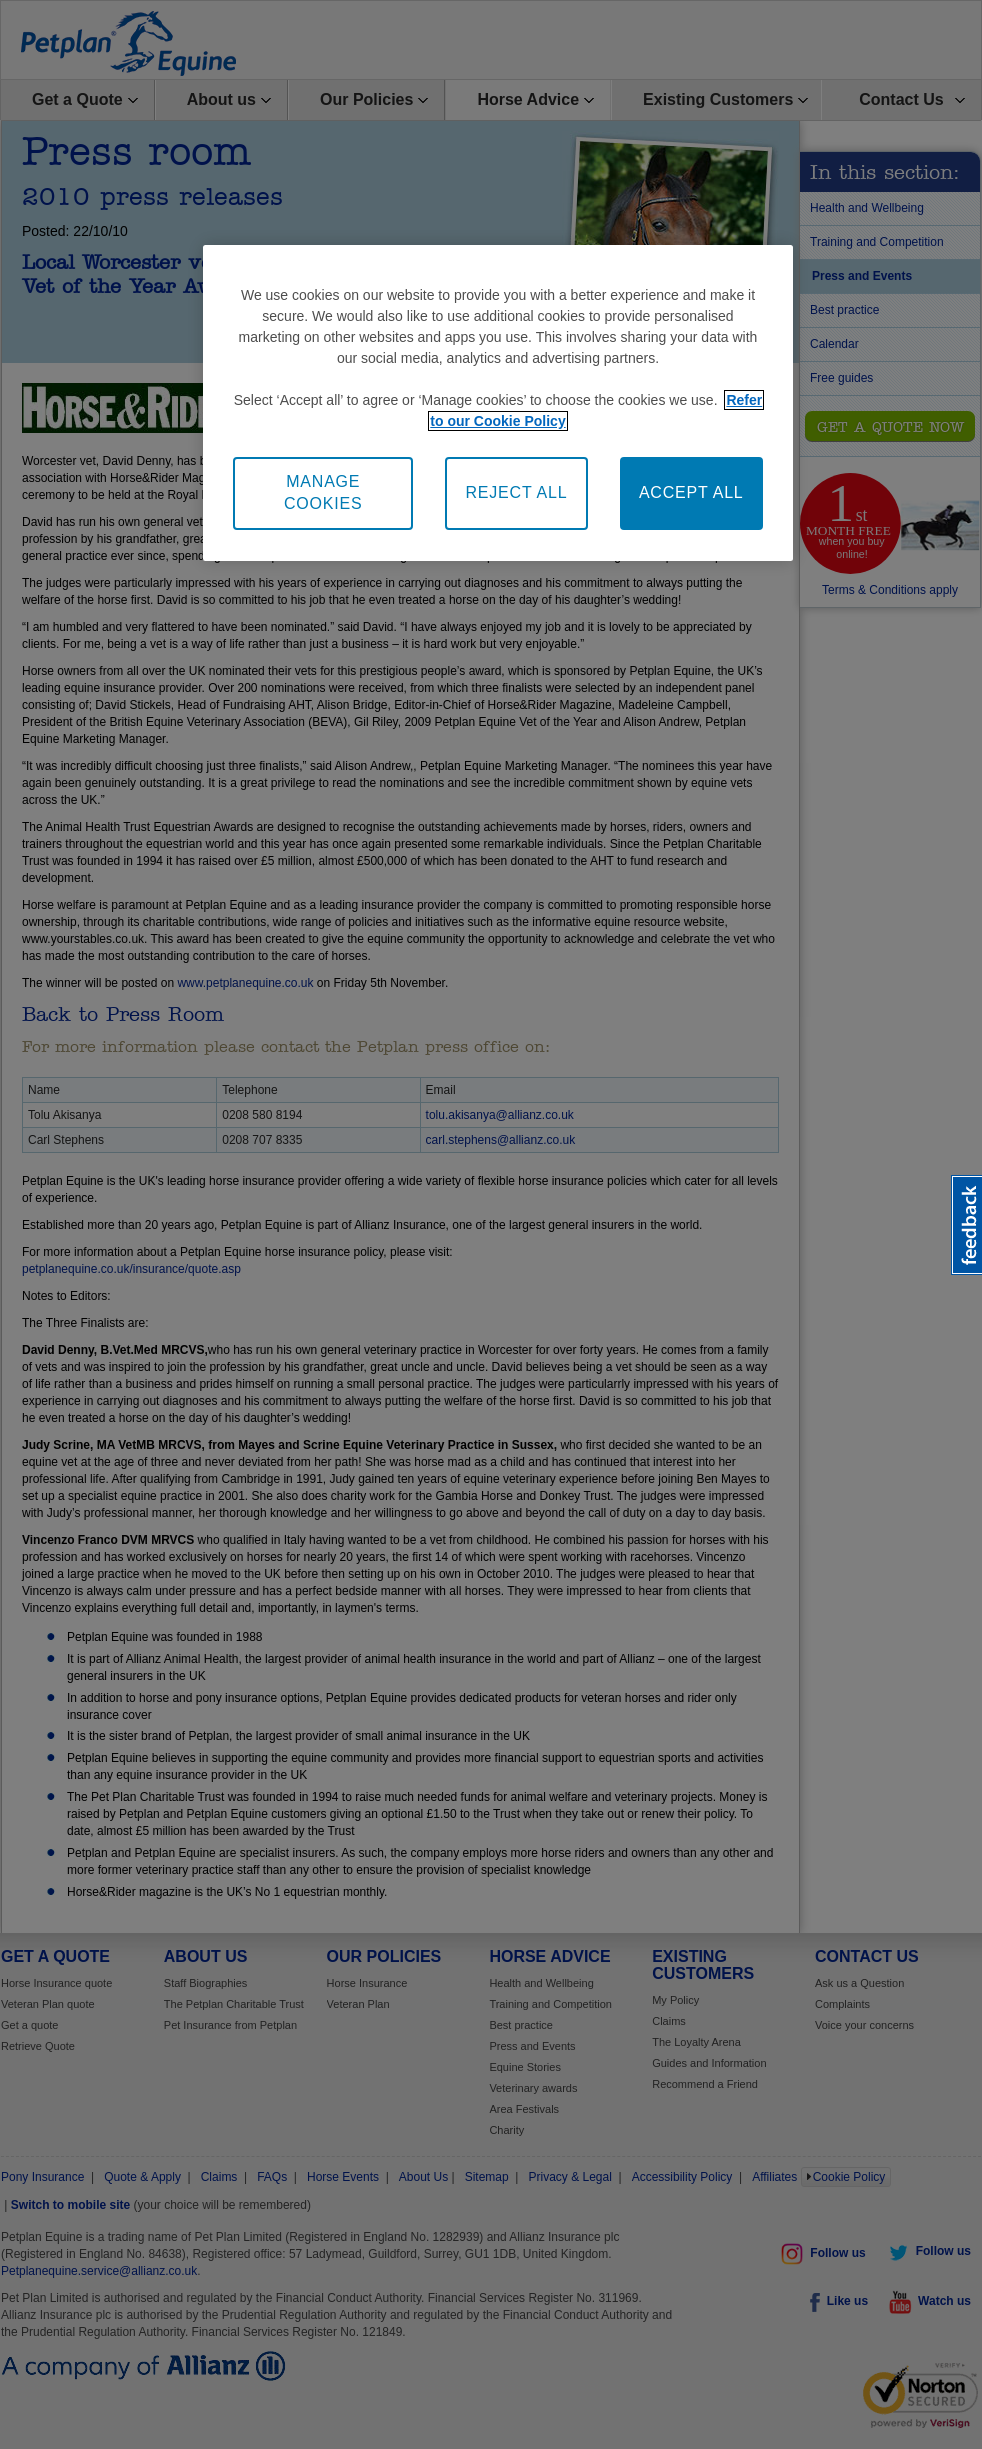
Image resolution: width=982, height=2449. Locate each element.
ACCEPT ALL (691, 492)
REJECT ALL (516, 492)
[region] (497, 403)
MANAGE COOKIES (323, 492)
